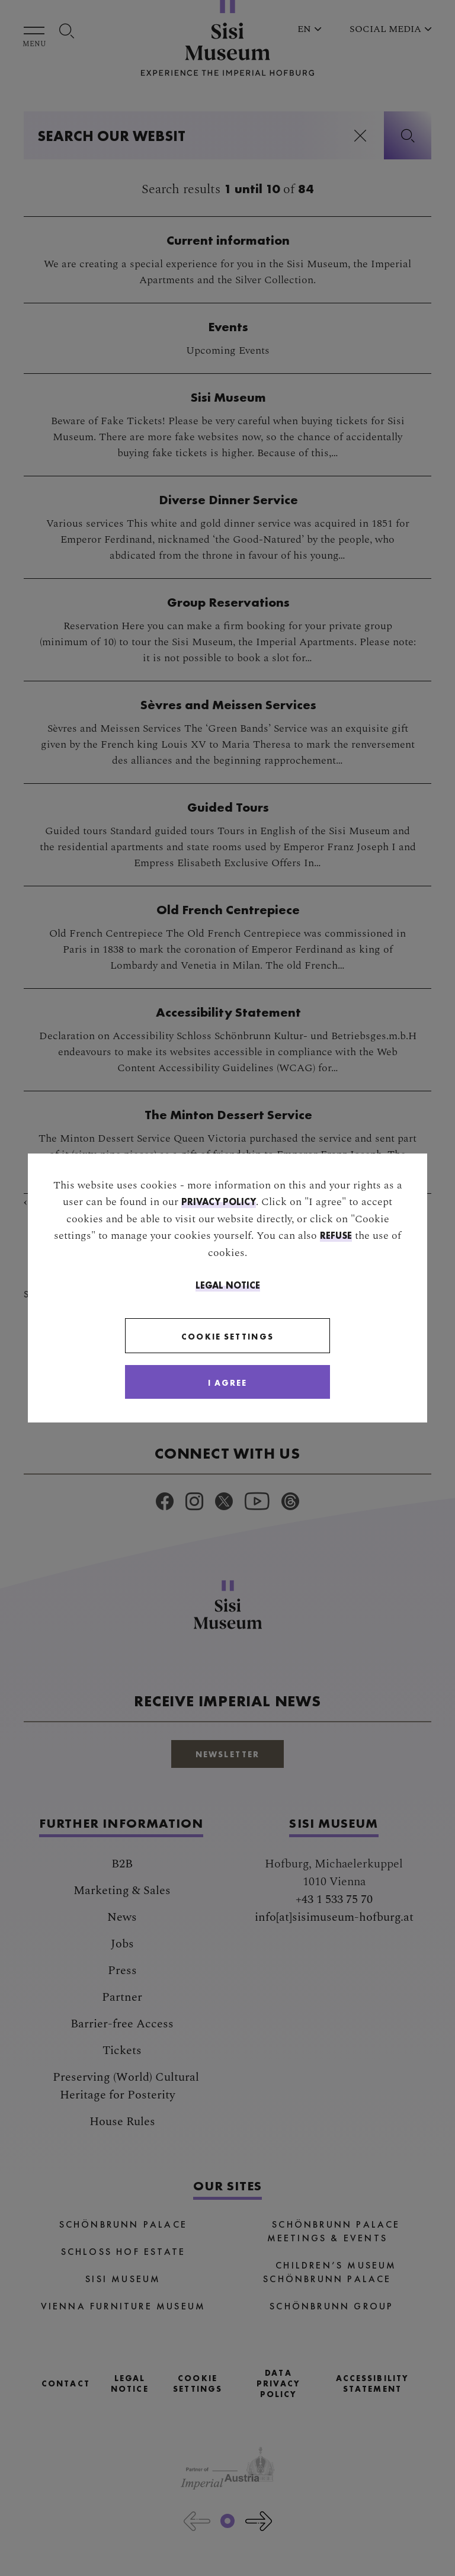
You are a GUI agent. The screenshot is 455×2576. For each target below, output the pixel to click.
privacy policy (218, 1201)
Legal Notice (228, 1285)
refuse (336, 1235)
